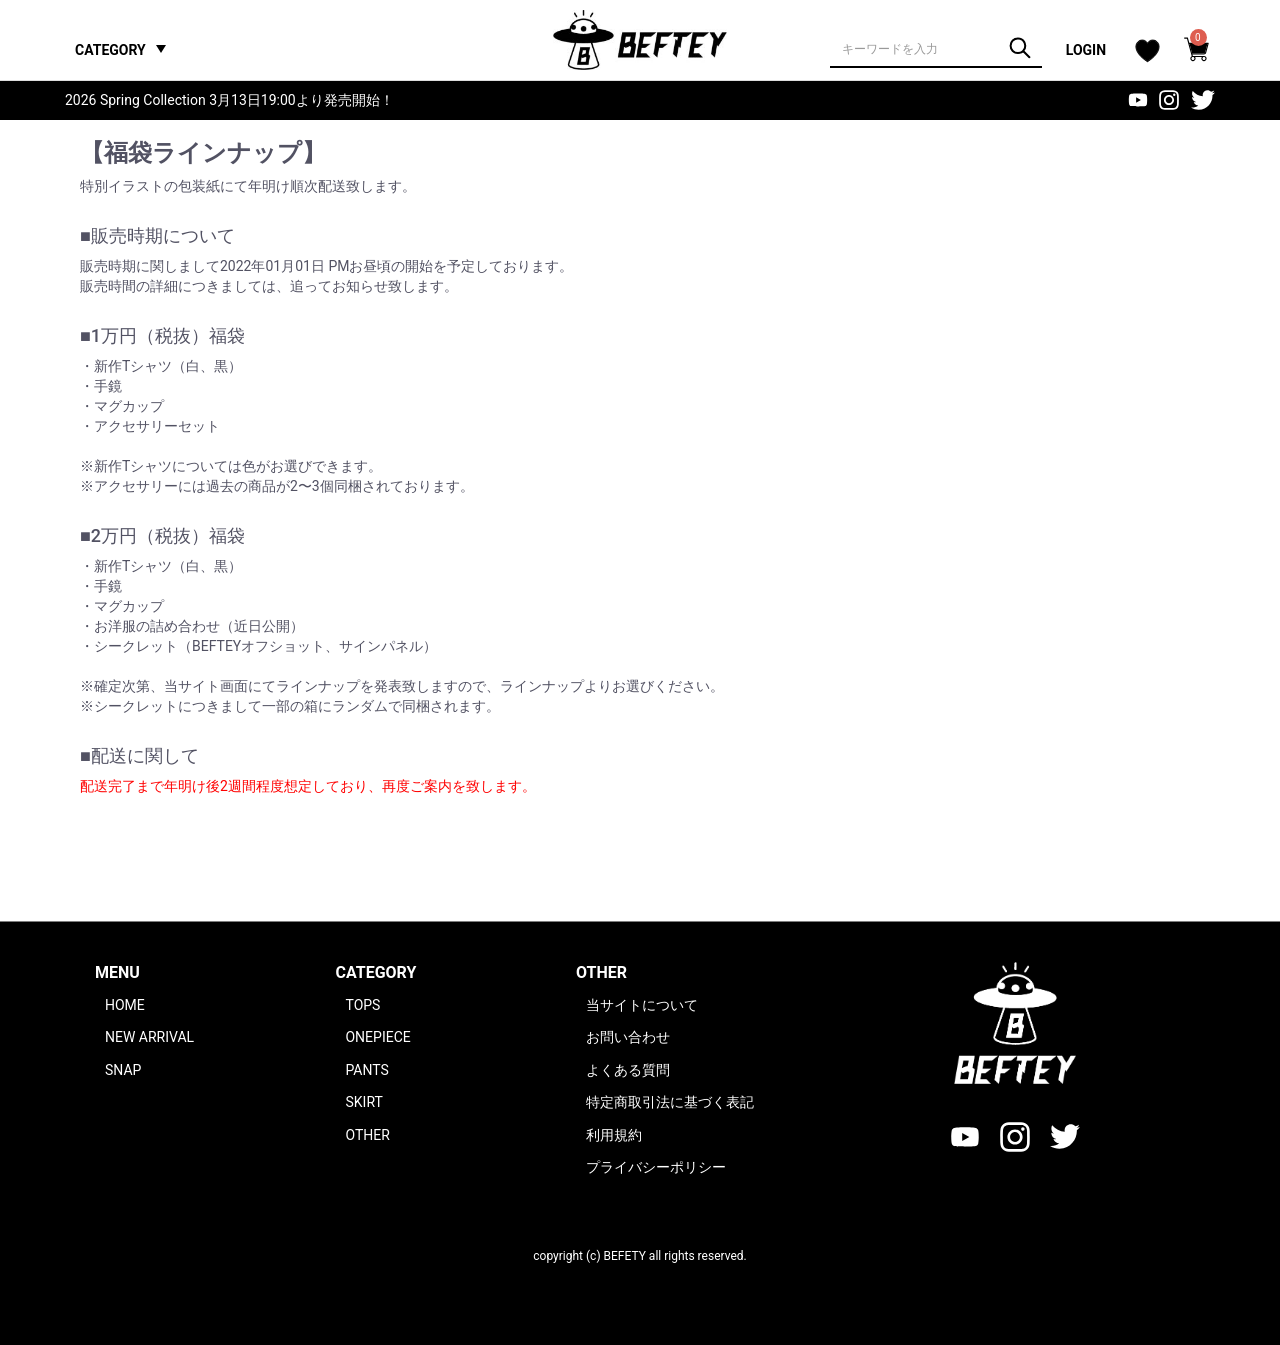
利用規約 (614, 1135)
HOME (125, 1005)
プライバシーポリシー (656, 1167)
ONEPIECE (377, 1037)
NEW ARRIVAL (149, 1037)
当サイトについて (642, 1005)
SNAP (123, 1070)
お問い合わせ (628, 1037)
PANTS (366, 1070)
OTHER (367, 1135)
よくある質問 (628, 1070)
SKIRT (363, 1102)
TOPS (362, 1005)
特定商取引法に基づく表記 (670, 1102)
